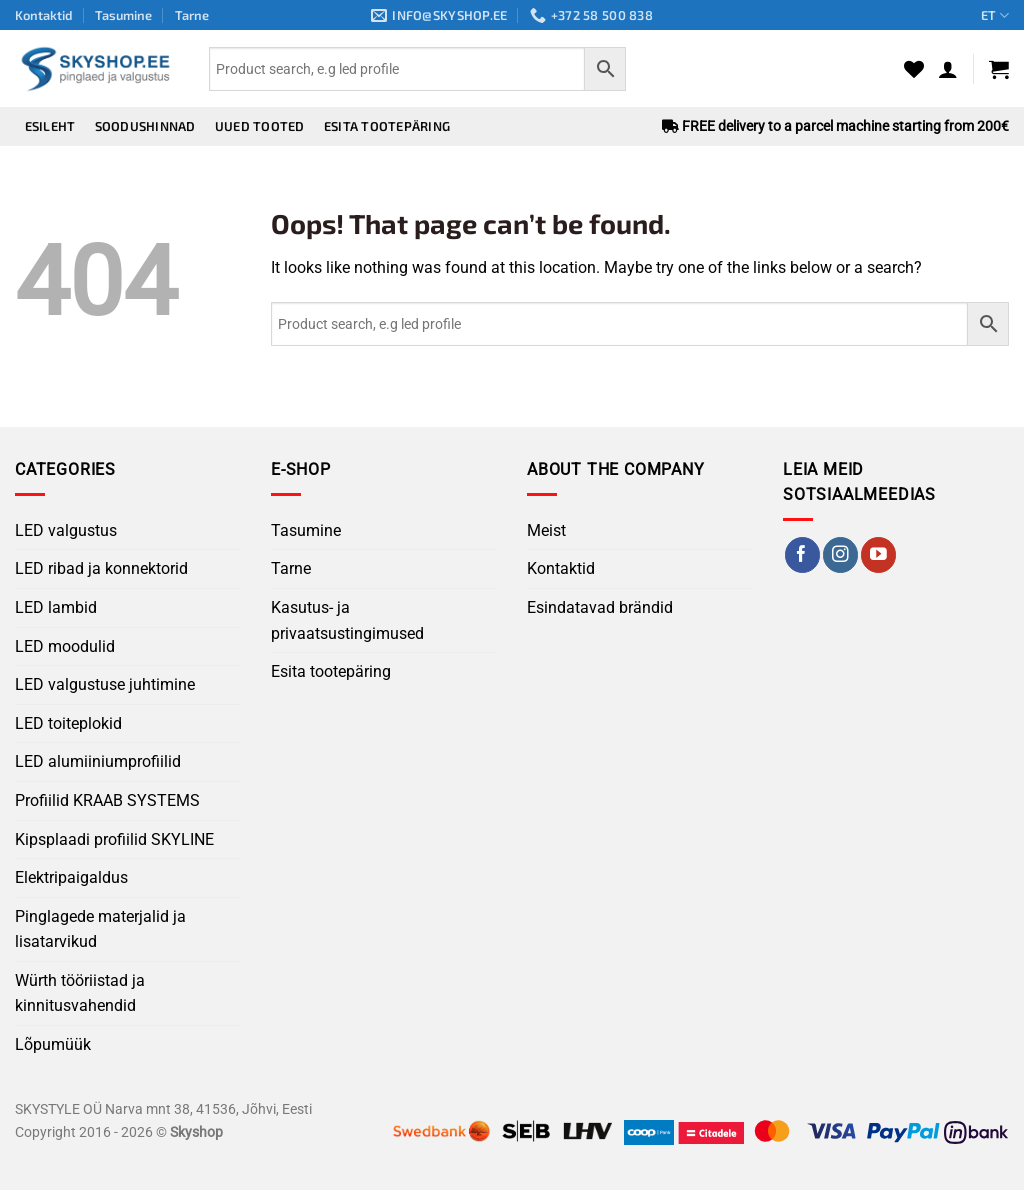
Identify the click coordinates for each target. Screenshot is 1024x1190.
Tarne (192, 15)
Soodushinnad (145, 126)
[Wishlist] (914, 69)
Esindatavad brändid (600, 607)
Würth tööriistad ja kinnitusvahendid (80, 993)
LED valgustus (66, 530)
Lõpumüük (53, 1044)
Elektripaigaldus (71, 877)
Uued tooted (260, 126)
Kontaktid (44, 15)
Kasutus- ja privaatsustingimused (347, 620)
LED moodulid (65, 646)
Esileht (50, 126)
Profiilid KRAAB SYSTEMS (107, 800)
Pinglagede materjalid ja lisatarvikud (100, 929)
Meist (546, 530)
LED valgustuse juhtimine (105, 684)
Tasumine (123, 15)
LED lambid (56, 607)
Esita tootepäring (387, 126)
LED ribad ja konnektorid (101, 568)
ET (995, 15)
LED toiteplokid (68, 723)
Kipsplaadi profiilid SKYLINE (114, 839)
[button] (948, 69)
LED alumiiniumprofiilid (98, 761)
